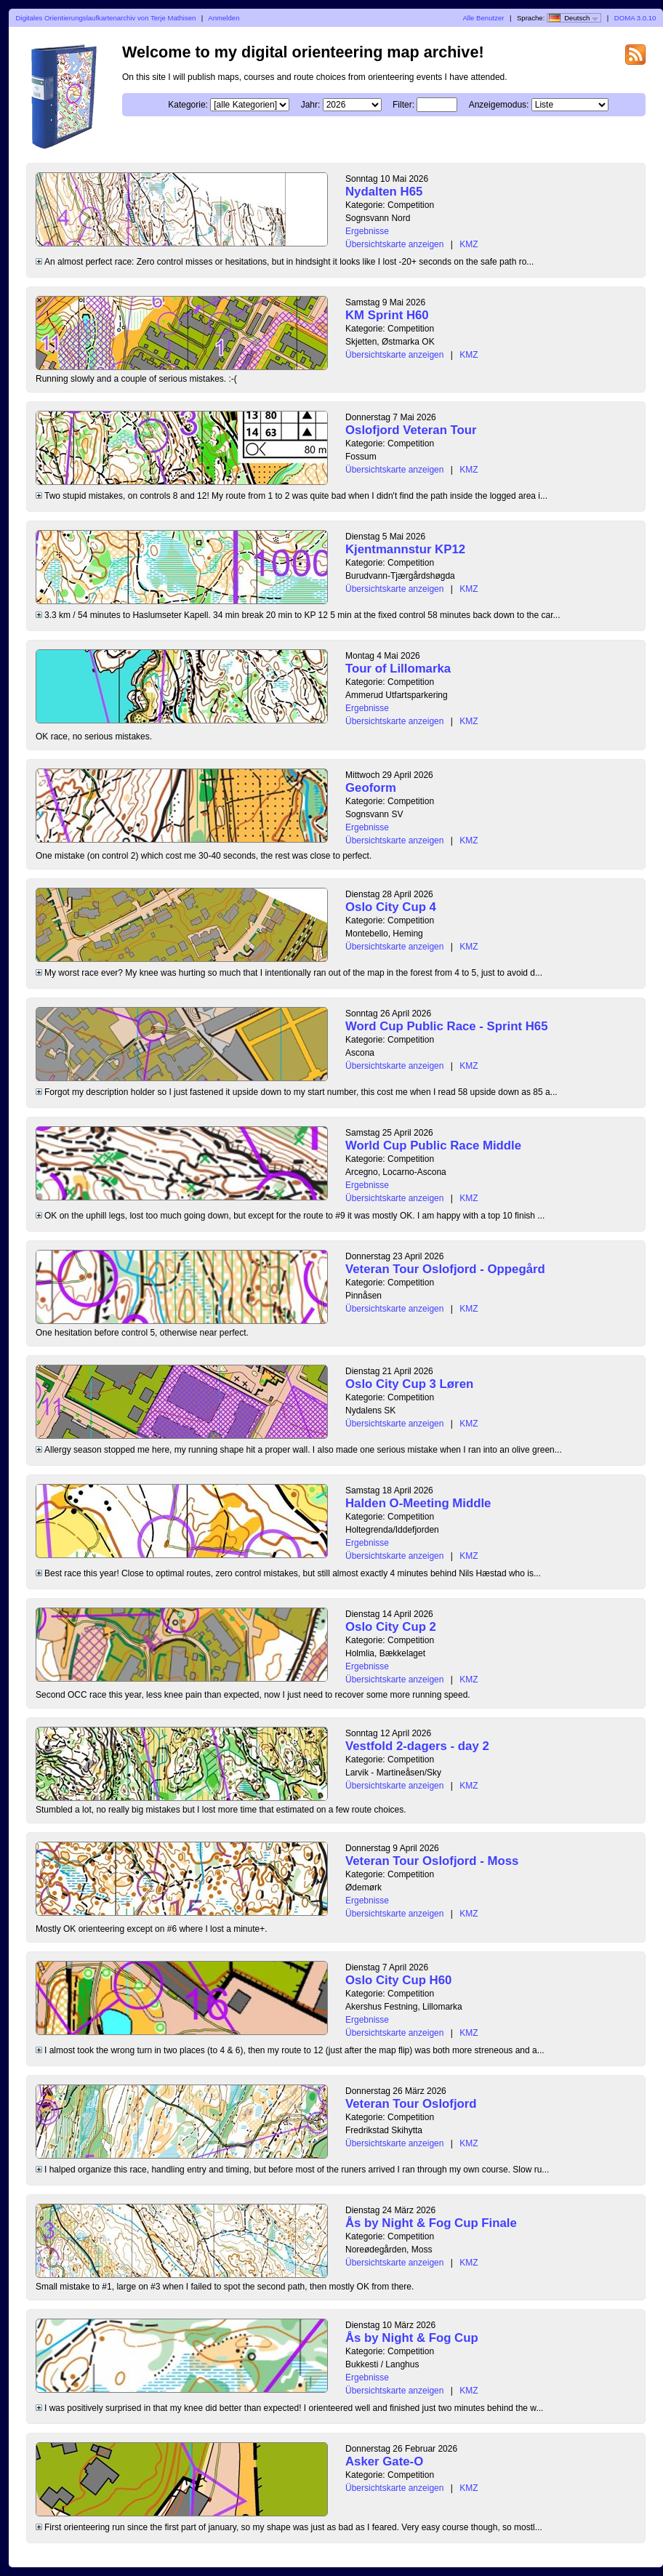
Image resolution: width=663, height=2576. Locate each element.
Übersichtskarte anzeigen (394, 244)
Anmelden (223, 18)
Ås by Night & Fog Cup (411, 2338)
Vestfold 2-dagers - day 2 (417, 1746)
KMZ (468, 244)
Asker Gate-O (384, 2461)
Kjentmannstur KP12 (405, 549)
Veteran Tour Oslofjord (411, 2104)
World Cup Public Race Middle (433, 1145)
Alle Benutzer (483, 18)
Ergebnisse (367, 231)
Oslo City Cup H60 (398, 1980)
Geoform (370, 788)
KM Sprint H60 (387, 315)
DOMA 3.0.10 (635, 18)
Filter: (403, 105)
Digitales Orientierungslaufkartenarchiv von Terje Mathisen (106, 18)
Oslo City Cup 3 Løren (409, 1384)
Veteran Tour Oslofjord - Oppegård (445, 1269)
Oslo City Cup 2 (390, 1627)
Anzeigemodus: (499, 105)
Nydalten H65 (383, 191)
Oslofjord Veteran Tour (411, 430)
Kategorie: (188, 105)
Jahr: (311, 105)
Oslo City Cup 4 (390, 907)
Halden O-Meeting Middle (418, 1503)
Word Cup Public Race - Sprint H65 (446, 1026)
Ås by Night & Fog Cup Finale (431, 2223)
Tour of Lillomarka (398, 668)
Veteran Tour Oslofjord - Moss (431, 1861)
